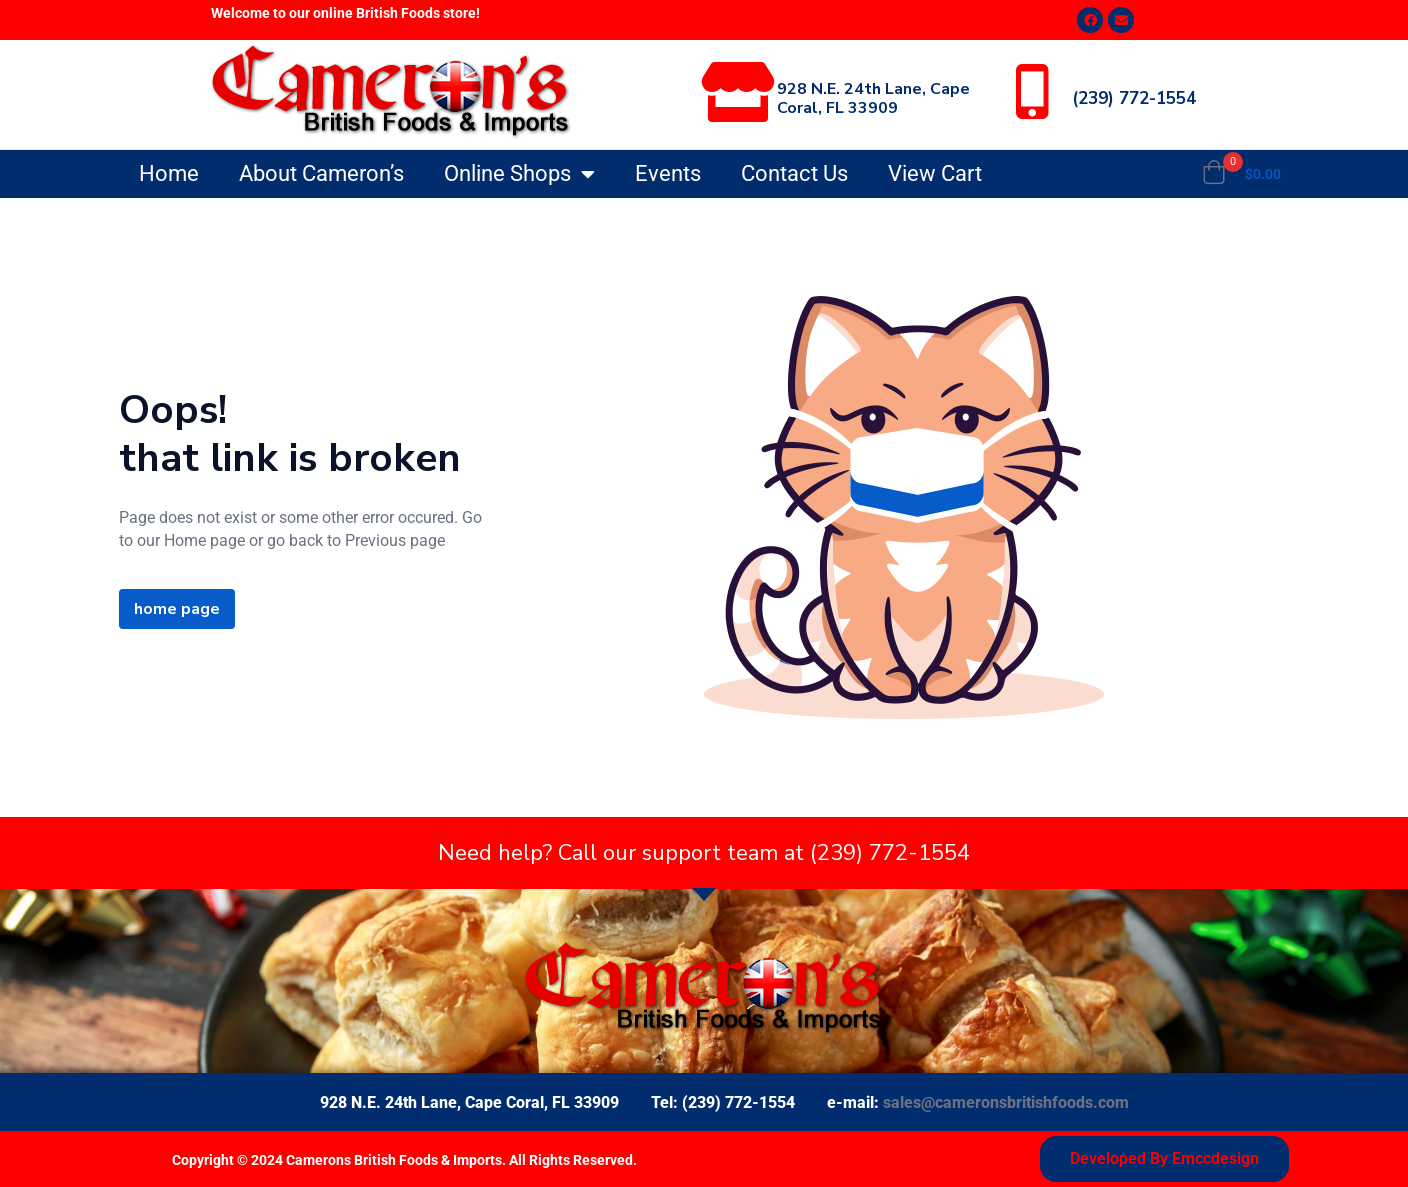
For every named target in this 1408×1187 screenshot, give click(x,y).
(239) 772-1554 (1134, 98)
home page (177, 609)
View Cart (935, 173)
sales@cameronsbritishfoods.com (1006, 1102)
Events (668, 173)
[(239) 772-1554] (1032, 92)
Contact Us (794, 173)
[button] (1241, 174)
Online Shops (519, 174)
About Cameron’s (321, 173)
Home (169, 173)
